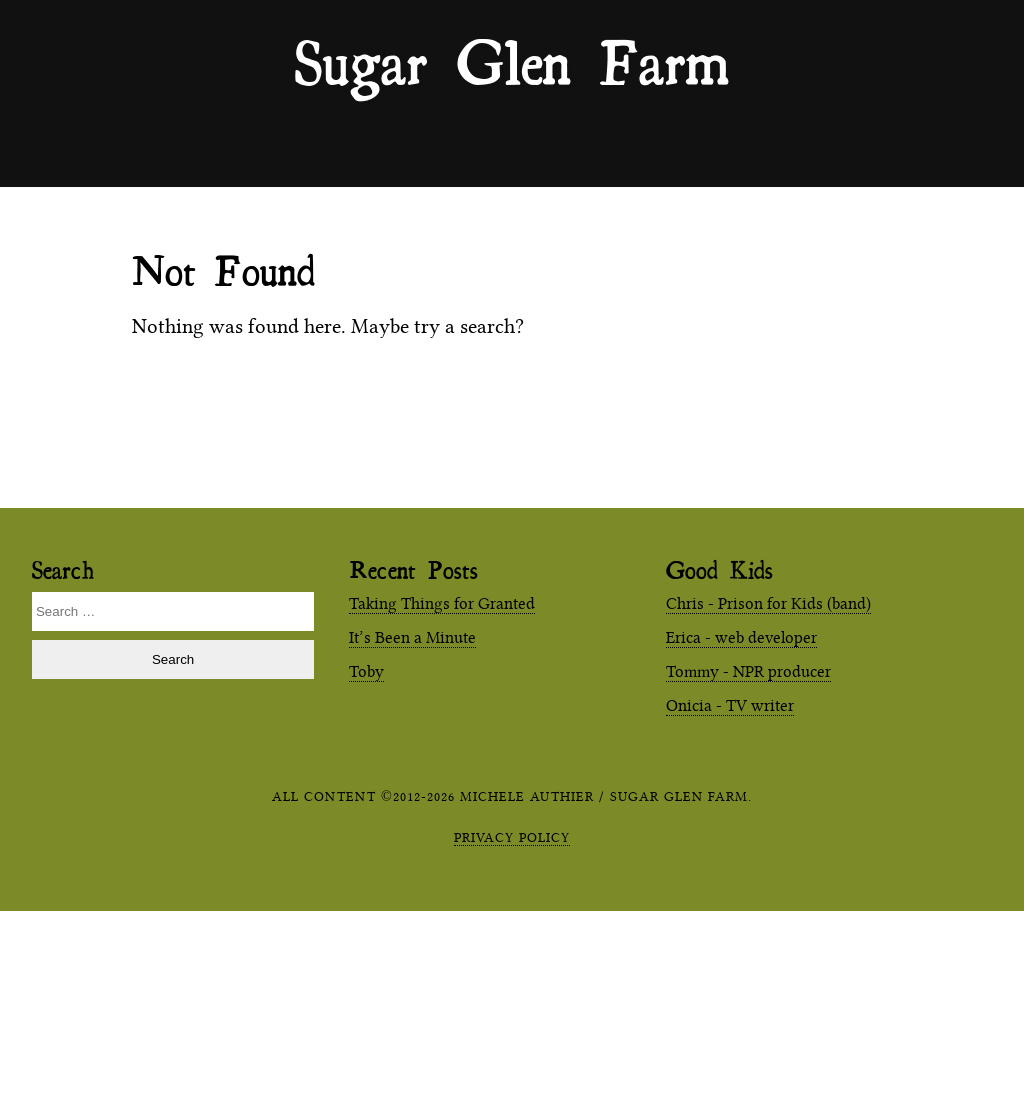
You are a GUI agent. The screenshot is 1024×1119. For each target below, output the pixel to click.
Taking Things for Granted (442, 603)
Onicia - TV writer (730, 705)
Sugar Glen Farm (512, 61)
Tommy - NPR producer (748, 671)
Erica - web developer (741, 637)
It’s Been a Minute (412, 637)
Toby (366, 671)
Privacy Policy (512, 837)
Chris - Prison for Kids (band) (768, 603)
